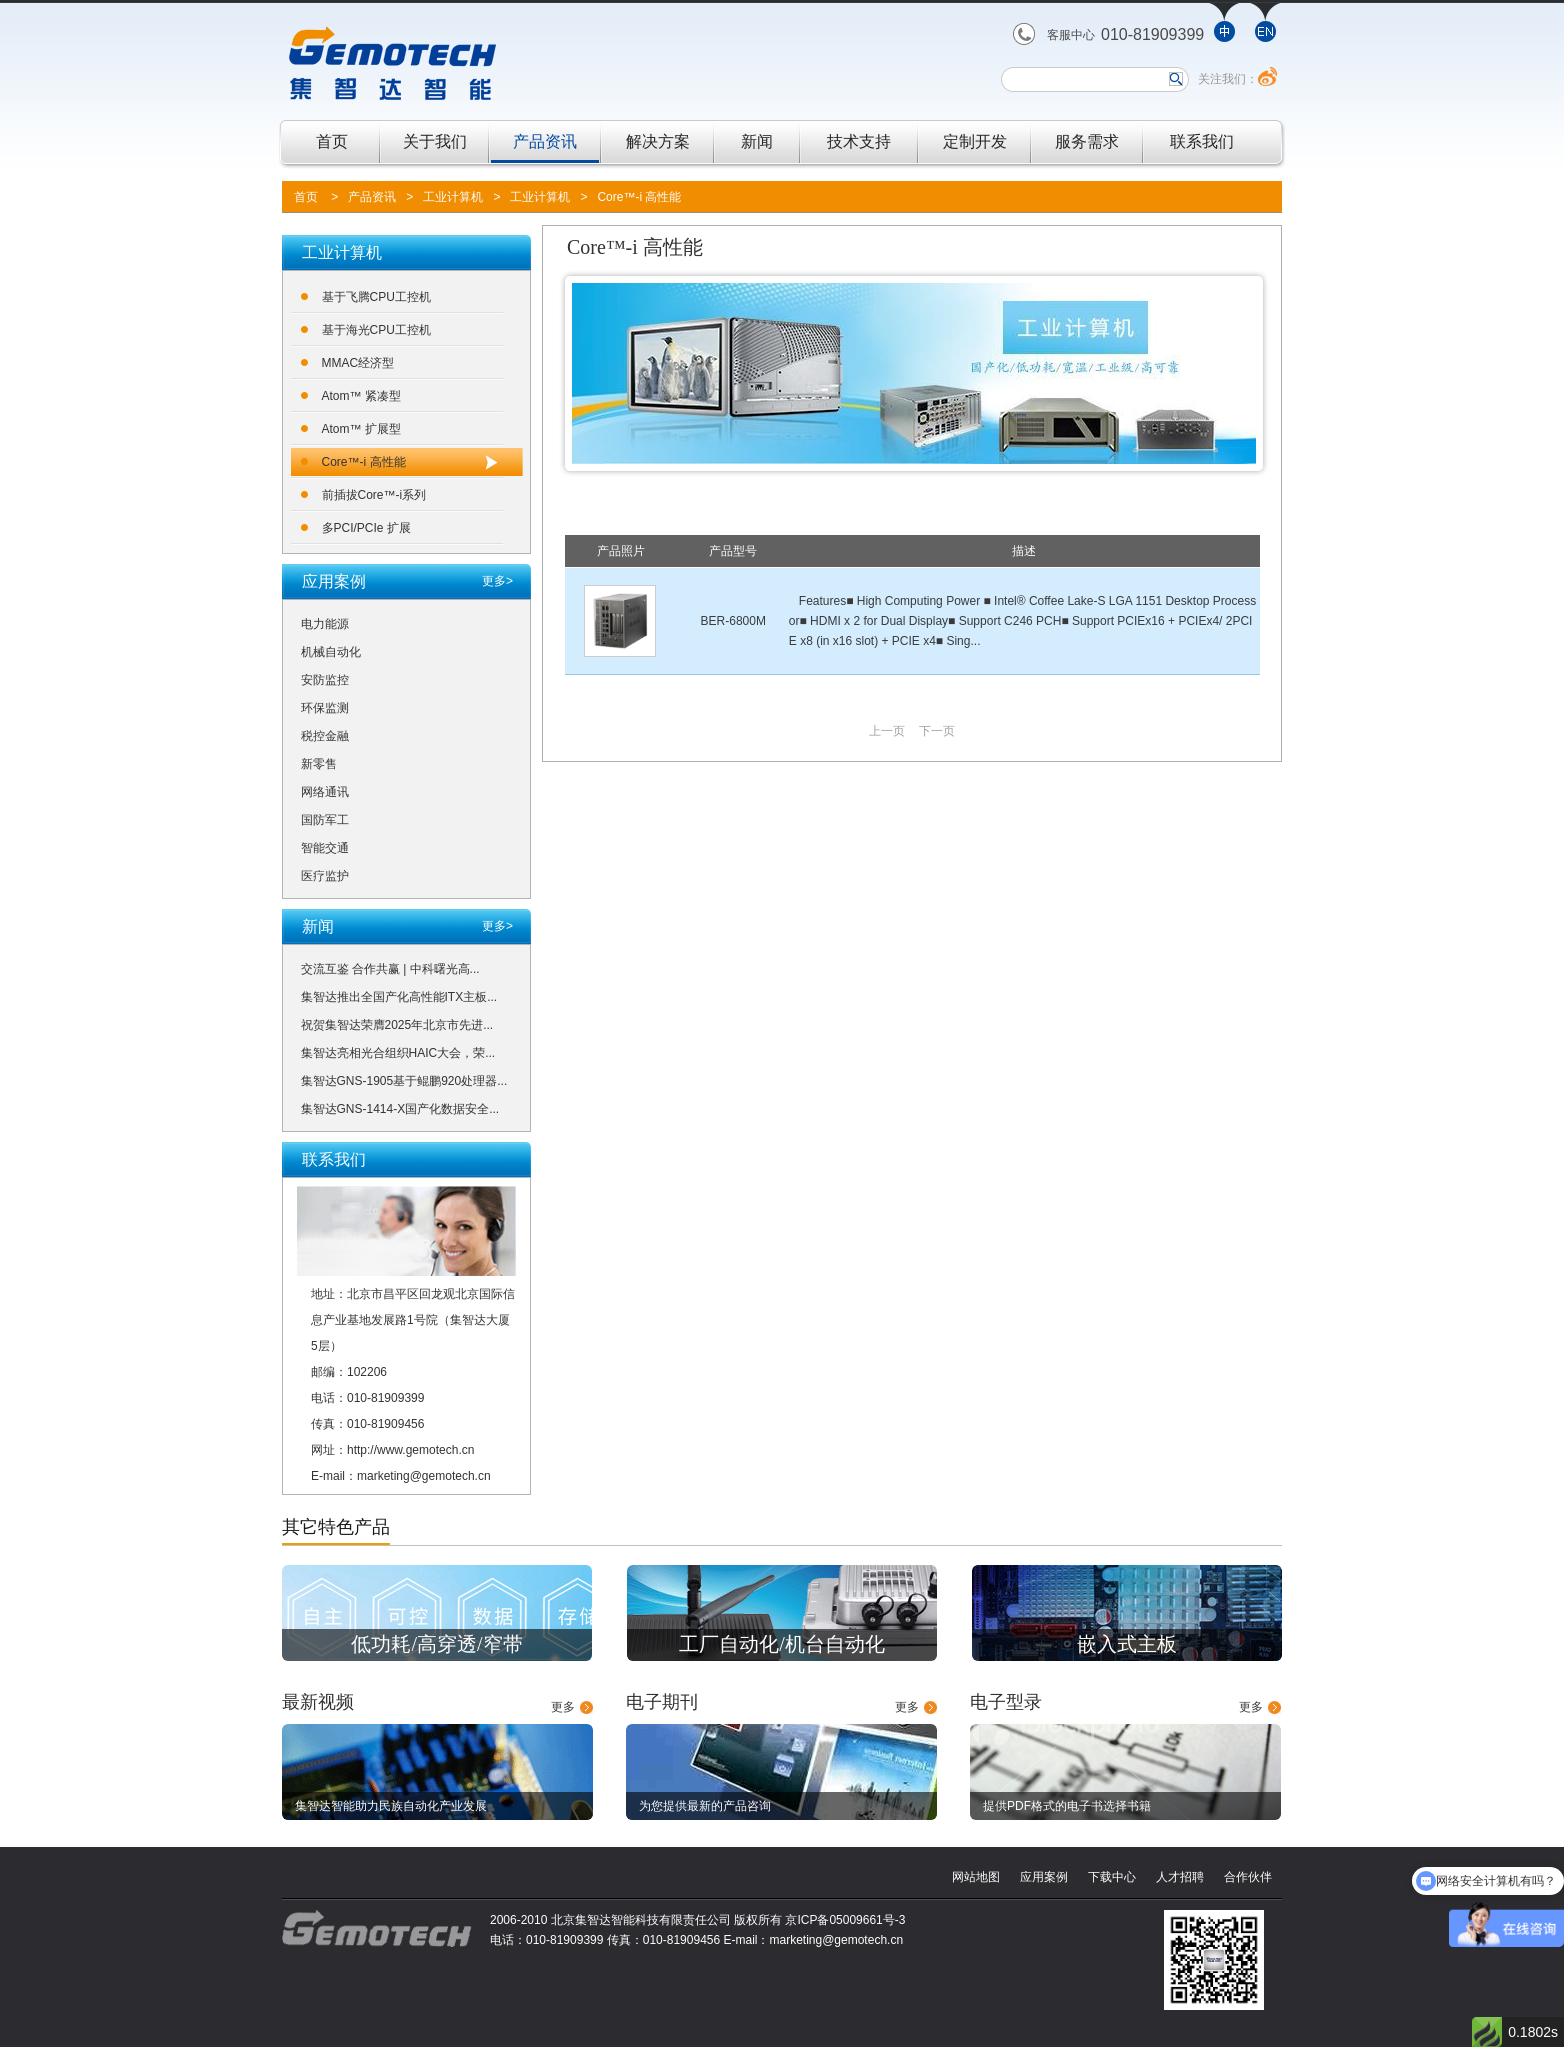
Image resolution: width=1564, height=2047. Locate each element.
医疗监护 (325, 876)
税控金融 (325, 736)
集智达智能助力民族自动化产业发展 (391, 1806)
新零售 (319, 764)
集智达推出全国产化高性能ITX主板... (399, 997)
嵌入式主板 (1127, 1644)
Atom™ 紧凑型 (361, 396)
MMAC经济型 (358, 363)
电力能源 (325, 624)
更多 (563, 1707)
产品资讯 (545, 141)
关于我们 (435, 141)
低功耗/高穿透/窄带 (436, 1644)
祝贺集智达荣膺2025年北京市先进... (397, 1025)
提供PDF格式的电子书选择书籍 (1067, 1806)
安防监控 (325, 680)
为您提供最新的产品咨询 (705, 1806)
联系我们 (1202, 141)
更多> (497, 581)
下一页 (937, 731)
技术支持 (859, 141)
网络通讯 (325, 792)
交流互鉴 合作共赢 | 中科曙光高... (390, 969)
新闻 (757, 141)
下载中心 (1112, 1877)
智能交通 (325, 848)
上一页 (887, 731)
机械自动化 (331, 652)
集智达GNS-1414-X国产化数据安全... (400, 1109)
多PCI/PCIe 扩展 (366, 528)
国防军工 (325, 820)
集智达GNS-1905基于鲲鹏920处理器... (404, 1081)
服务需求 (1087, 141)
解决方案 (658, 141)
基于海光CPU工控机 (376, 330)
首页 (332, 141)
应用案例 (1044, 1877)
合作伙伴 (1248, 1877)
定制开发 (975, 141)
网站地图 (976, 1877)
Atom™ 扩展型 (361, 429)
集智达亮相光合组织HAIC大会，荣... (398, 1053)
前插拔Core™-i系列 (374, 495)
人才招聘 (1180, 1877)
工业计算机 (453, 197)
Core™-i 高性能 (639, 197)
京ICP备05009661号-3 (845, 1920)
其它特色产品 (336, 1527)
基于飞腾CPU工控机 (376, 297)
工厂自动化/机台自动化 (782, 1644)
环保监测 (325, 708)
